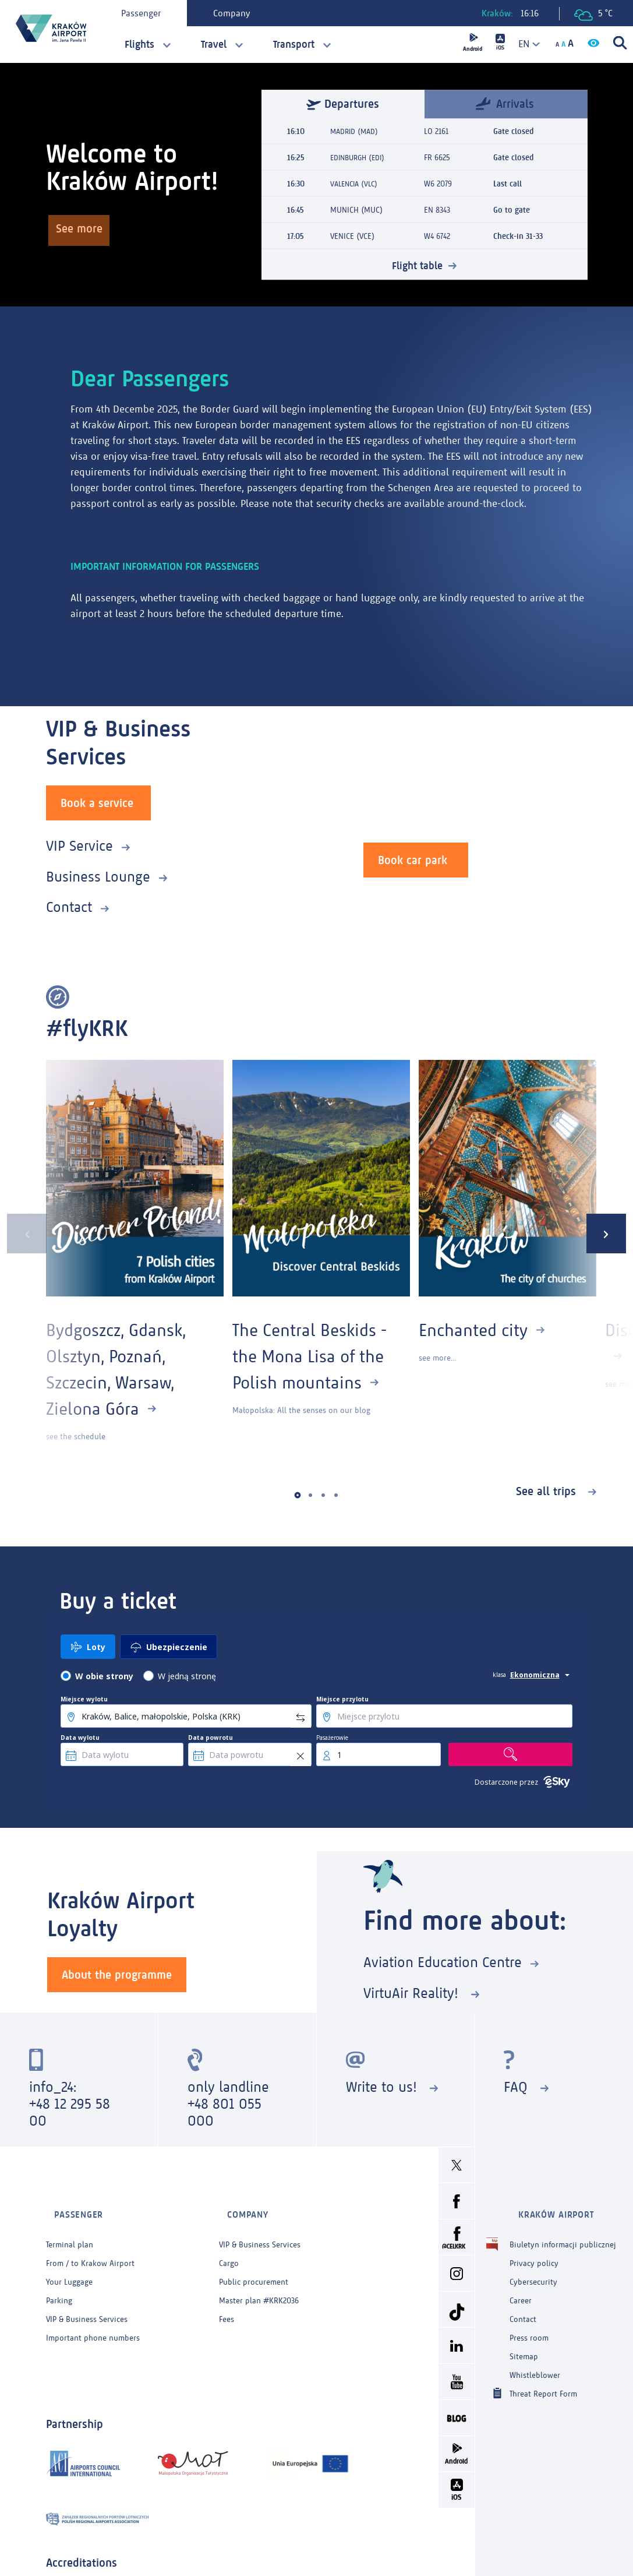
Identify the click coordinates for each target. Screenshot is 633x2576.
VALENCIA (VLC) (356, 184)
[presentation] (20, 1230)
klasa (499, 1672)
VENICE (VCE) (352, 236)
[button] (297, 1492)
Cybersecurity (533, 2264)
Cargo (229, 2245)
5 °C (593, 14)
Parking (59, 2283)
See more (84, 232)
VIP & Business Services (87, 2301)
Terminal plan (69, 2227)
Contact (69, 904)
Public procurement (253, 2264)
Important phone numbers (93, 2320)
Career (521, 2283)
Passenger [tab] (147, 13)
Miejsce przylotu (342, 1696)
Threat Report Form (543, 2375)
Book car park (412, 857)
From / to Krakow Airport (90, 2245)
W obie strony (104, 1673)
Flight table (417, 265)
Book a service (97, 800)
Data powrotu (210, 1735)
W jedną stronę (187, 1673)
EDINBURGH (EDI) (360, 158)
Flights (139, 44)
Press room (529, 2320)
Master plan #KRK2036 (259, 2283)
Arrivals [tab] (505, 102)
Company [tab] (238, 13)
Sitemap (524, 2339)
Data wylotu (80, 1735)
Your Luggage (69, 2264)
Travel (214, 44)
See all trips (547, 1488)
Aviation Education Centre (442, 1959)
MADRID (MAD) (355, 131)
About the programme (117, 1971)
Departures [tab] (342, 104)
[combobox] (525, 44)
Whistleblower (535, 2357)
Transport (293, 44)
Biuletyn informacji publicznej (563, 2227)
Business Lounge (98, 874)
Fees (226, 2301)
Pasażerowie (332, 1735)
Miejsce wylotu (84, 1696)
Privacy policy (534, 2245)
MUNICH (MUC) (356, 210)
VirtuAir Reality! (412, 1990)
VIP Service (79, 843)
